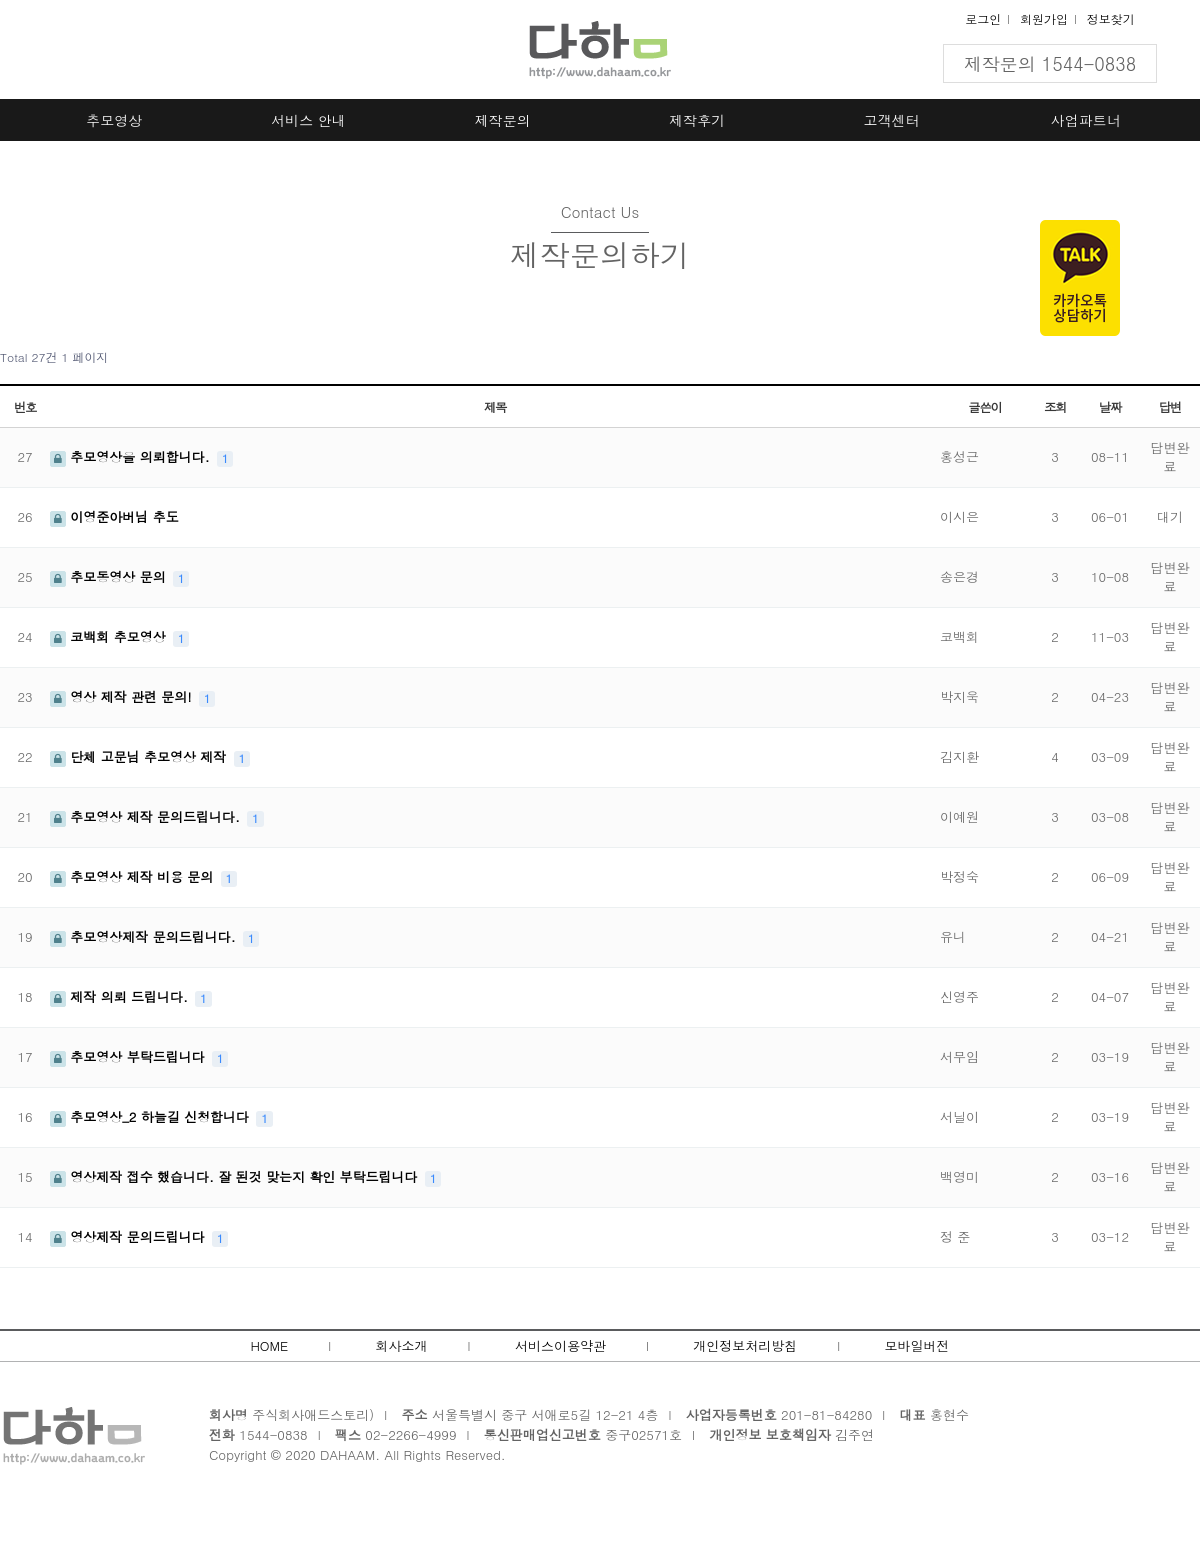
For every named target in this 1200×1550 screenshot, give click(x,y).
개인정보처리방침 (745, 1345)
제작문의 (503, 120)
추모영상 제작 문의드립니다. (147, 816)
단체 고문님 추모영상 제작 (140, 756)
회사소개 (402, 1345)
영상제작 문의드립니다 (129, 1236)
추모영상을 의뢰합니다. (132, 456)
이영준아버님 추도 (114, 516)
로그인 (983, 18)
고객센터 (892, 120)
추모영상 (114, 120)
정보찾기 (1111, 18)
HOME (269, 1345)
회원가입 (1044, 18)
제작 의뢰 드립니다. (121, 996)
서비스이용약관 (560, 1345)
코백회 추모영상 (110, 636)
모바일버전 (917, 1345)
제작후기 (697, 120)
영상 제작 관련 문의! (123, 696)
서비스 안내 (308, 120)
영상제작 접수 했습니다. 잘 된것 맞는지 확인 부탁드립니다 (236, 1176)
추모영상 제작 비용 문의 (134, 876)
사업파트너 (1086, 120)
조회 (1055, 406)
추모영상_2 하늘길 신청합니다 (151, 1116)
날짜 (1110, 406)
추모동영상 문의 (110, 576)
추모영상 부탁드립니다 (129, 1056)
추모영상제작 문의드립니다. (145, 936)
